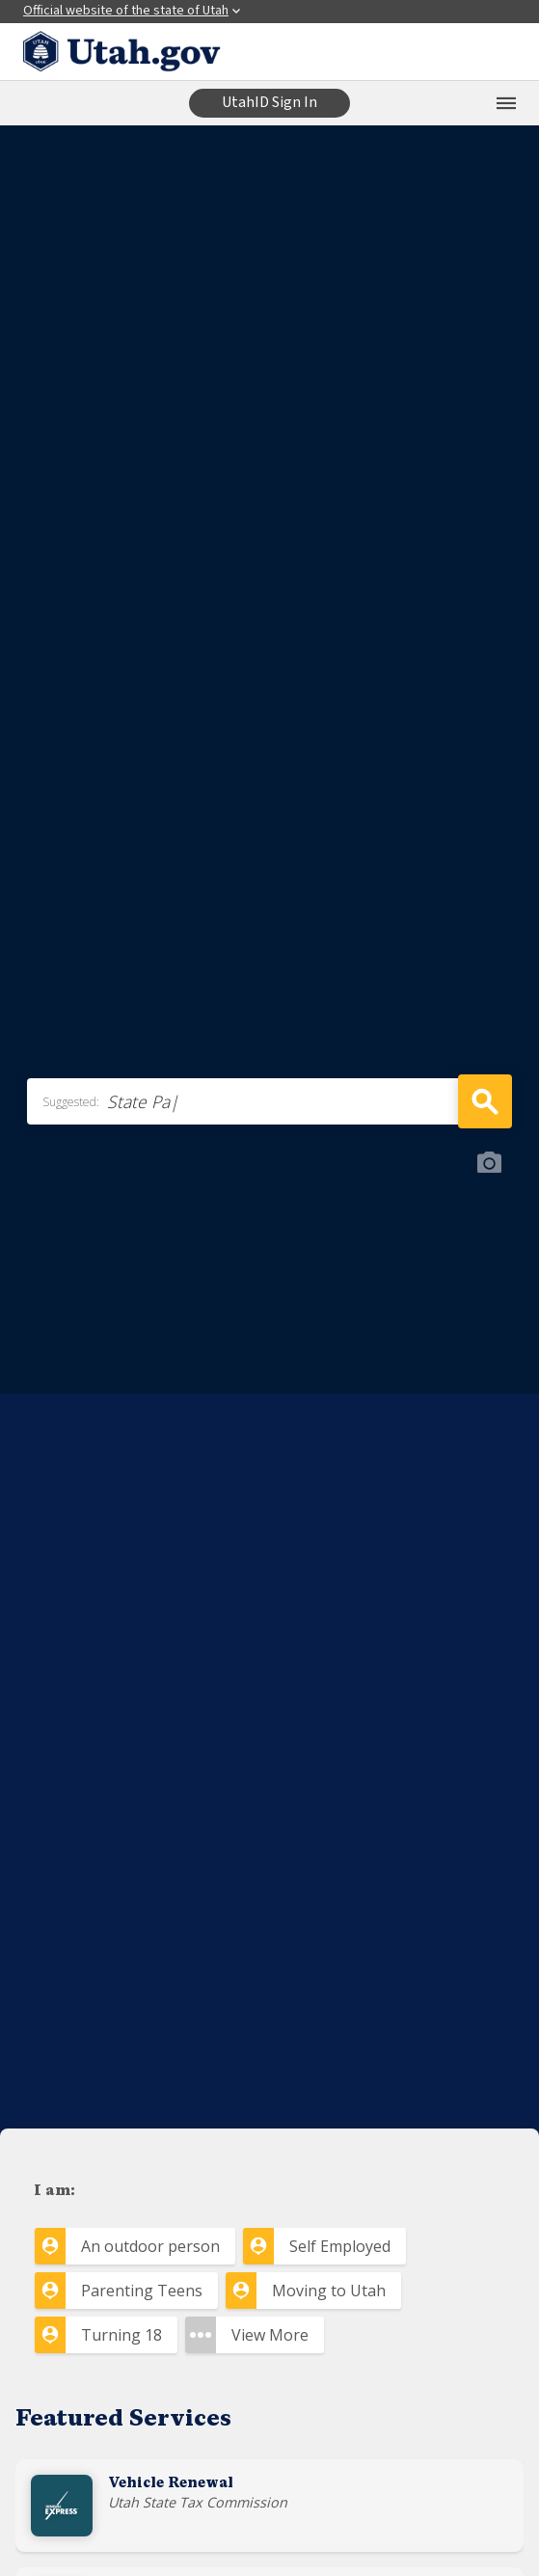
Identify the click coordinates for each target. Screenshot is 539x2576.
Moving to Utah (329, 2290)
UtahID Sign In (269, 102)
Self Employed (340, 2246)
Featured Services (123, 2419)
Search (485, 1101)
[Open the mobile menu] (506, 103)
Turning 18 (121, 2335)
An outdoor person (150, 2246)
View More (270, 2335)
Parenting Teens (141, 2290)
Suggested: (70, 1102)
